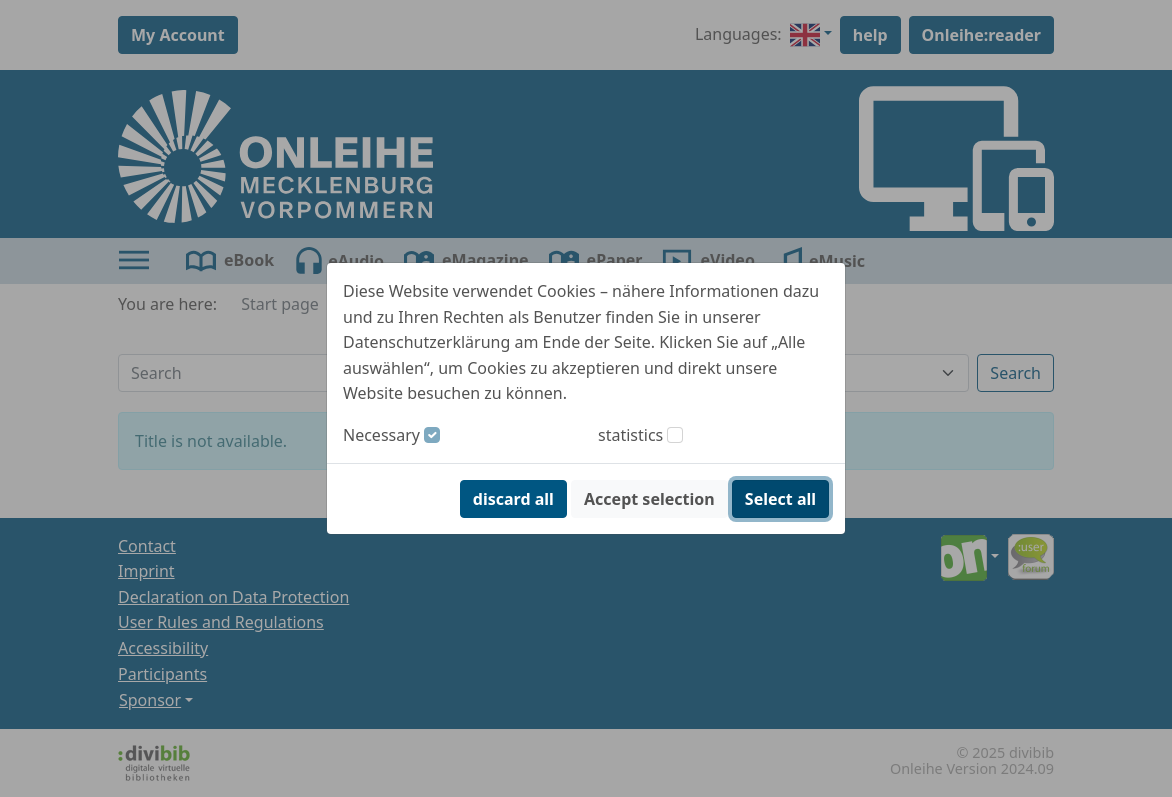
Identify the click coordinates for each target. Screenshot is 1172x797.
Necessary (381, 435)
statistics (630, 435)
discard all (513, 499)
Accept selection (649, 499)
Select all (780, 499)
